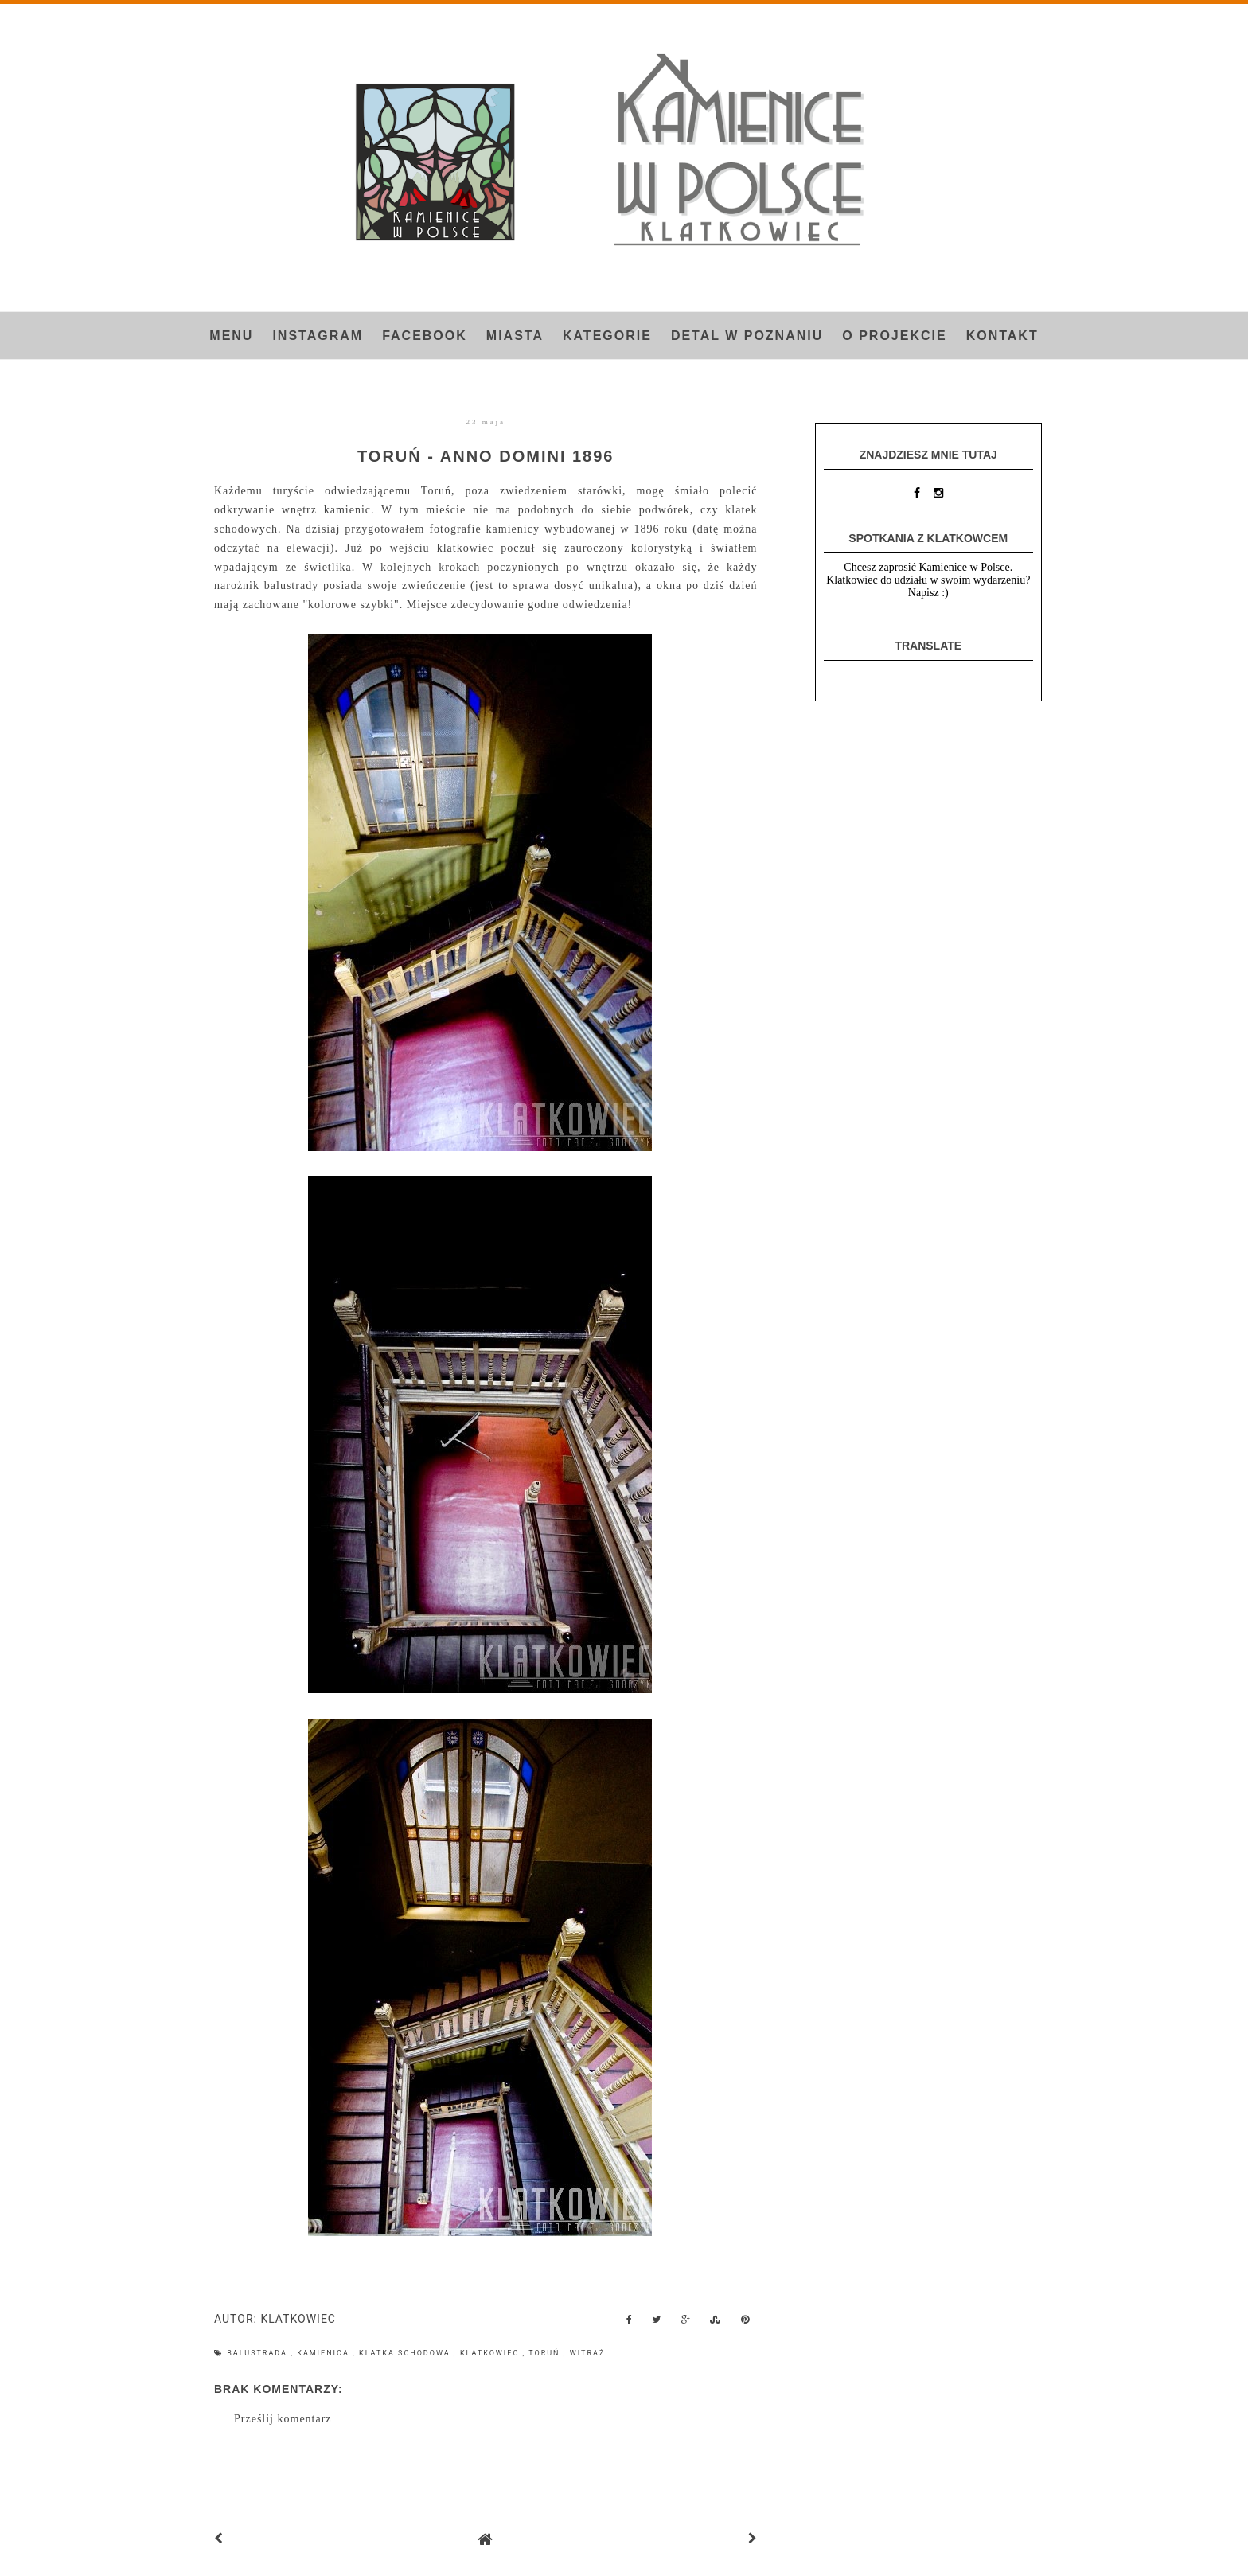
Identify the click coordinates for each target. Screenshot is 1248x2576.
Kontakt (1002, 335)
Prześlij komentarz (283, 2419)
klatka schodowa (406, 2353)
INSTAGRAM (317, 335)
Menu (231, 335)
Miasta (515, 335)
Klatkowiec (491, 2353)
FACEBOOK (424, 335)
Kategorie (607, 335)
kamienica (325, 2353)
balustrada (259, 2353)
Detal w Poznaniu (747, 335)
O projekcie (894, 335)
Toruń (545, 2353)
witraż (587, 2353)
